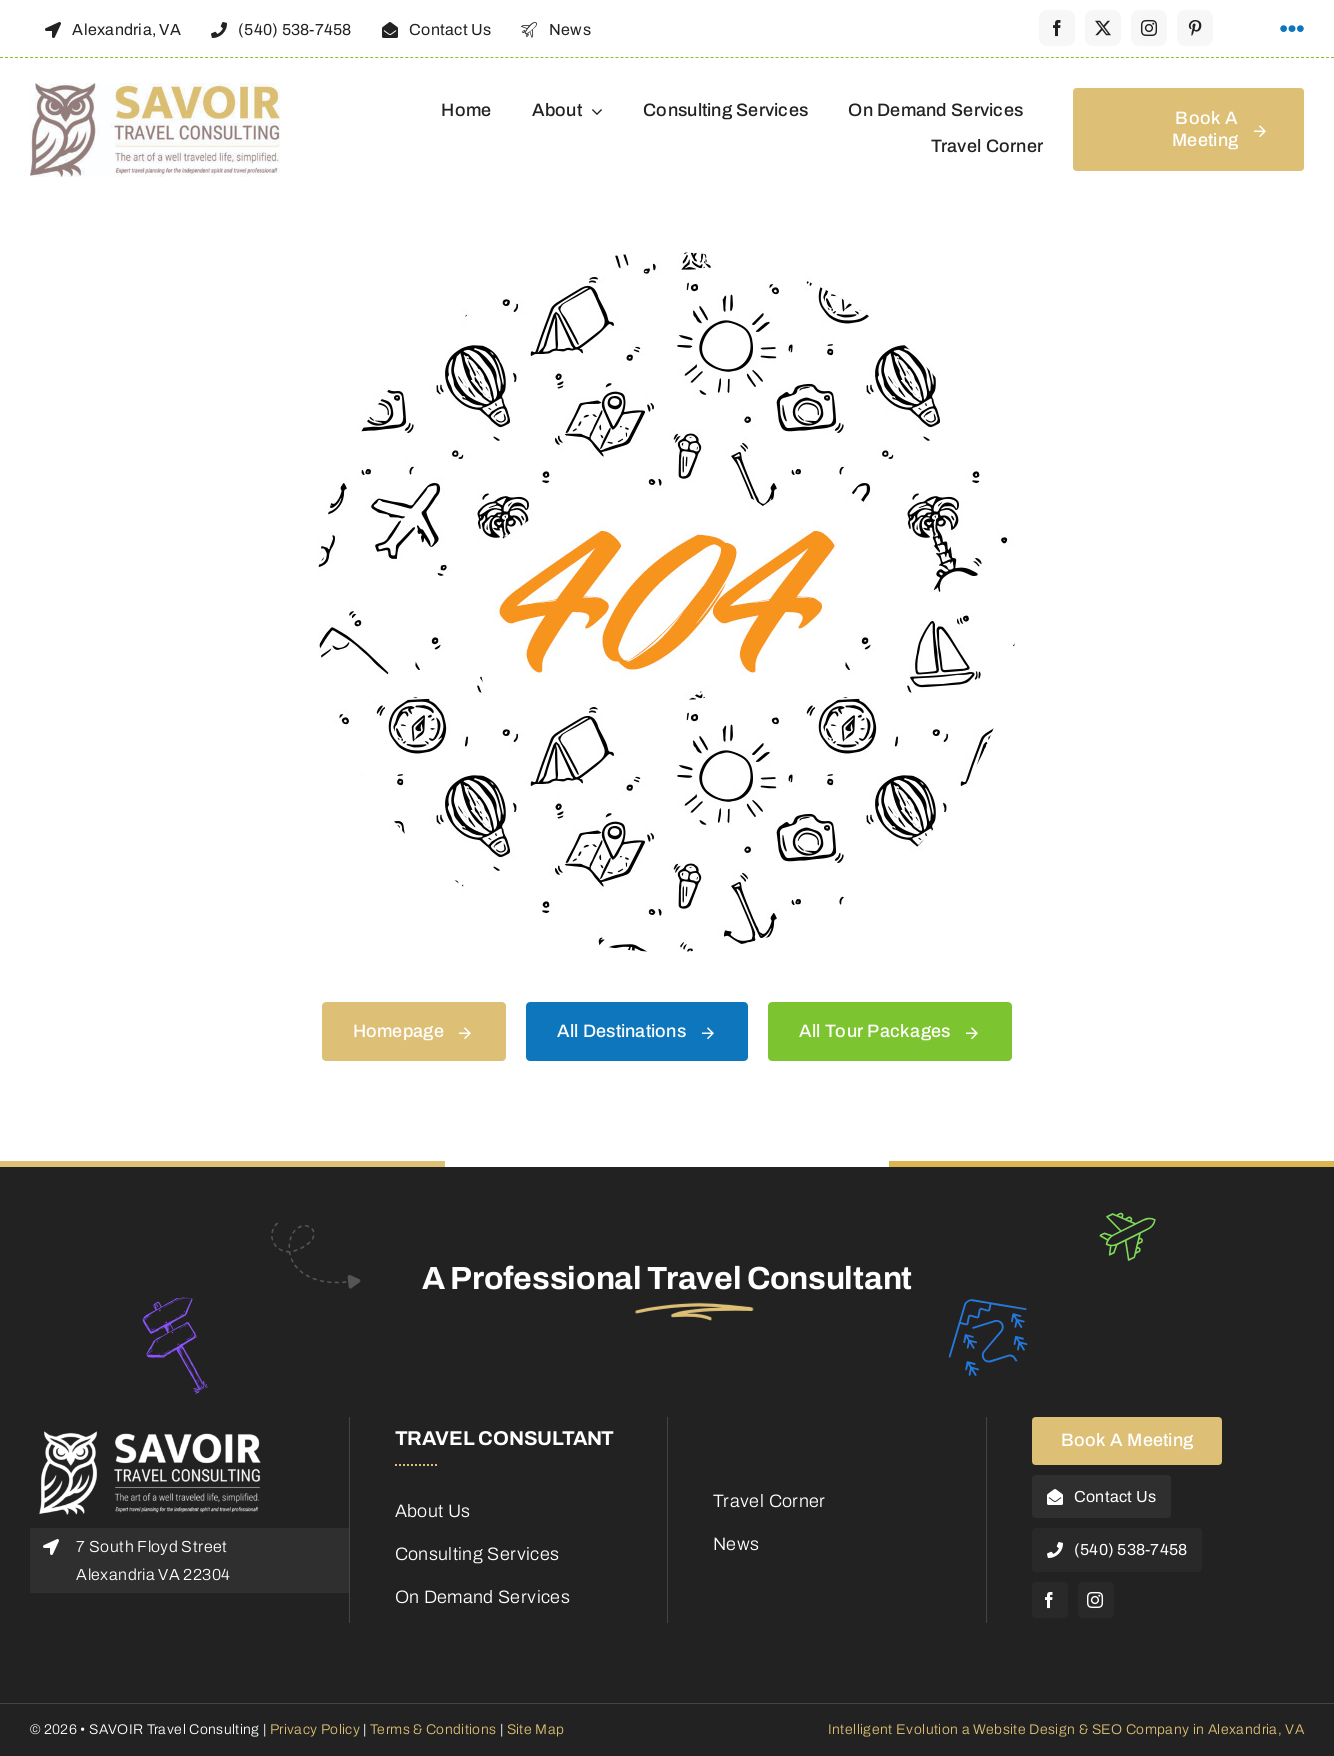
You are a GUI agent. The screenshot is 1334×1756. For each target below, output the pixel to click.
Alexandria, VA (1256, 1729)
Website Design (1024, 1729)
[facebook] (1057, 28)
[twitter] (1103, 28)
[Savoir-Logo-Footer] (150, 1436)
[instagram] (1149, 28)
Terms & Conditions (433, 1729)
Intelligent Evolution (893, 1729)
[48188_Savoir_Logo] (155, 92)
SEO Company (1141, 1729)
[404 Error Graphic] (667, 261)
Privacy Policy (313, 1729)
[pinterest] (1195, 28)
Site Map (536, 1729)
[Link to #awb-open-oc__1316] (1292, 29)
